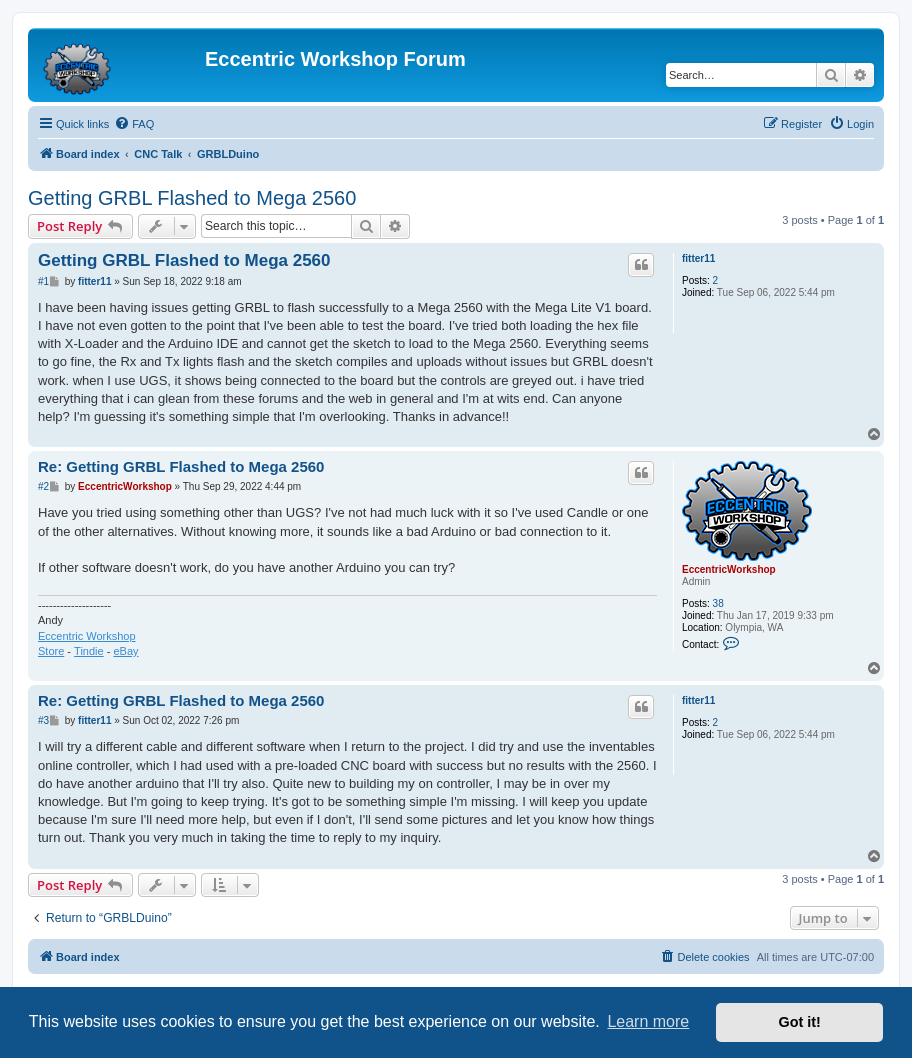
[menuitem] (134, 124)
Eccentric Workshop (87, 636)
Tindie (89, 651)
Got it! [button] (800, 1022)
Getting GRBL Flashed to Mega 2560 (192, 198)
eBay (125, 651)
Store (51, 651)
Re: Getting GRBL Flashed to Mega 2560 (181, 466)
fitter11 (698, 258)
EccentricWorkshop (729, 569)
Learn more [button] (648, 1021)
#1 (43, 281)
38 (718, 603)
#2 (43, 486)
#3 (43, 720)
